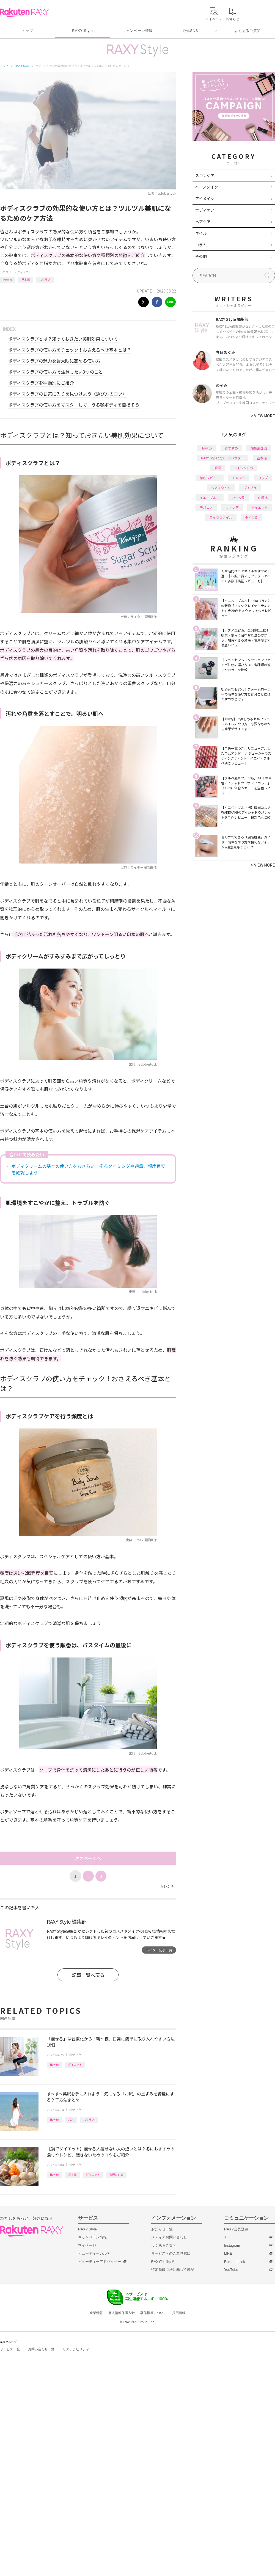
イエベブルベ (209, 497)
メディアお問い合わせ (169, 2237)
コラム (201, 244)
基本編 (25, 279)
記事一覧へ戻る (88, 1974)
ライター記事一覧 (159, 1950)
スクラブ (44, 279)
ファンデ (232, 507)
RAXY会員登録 (236, 2229)
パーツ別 (238, 497)
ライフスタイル (220, 517)
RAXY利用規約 (163, 2262)
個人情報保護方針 (121, 2313)
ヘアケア (203, 221)
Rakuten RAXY (24, 12)
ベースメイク (206, 187)
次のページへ (88, 1858)
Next (167, 1886)
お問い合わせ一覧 (41, 2349)
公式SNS (190, 31)
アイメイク (204, 198)
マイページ (87, 2245)
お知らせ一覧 (162, 2229)
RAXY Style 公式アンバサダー (222, 458)
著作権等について (153, 2313)
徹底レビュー (209, 477)
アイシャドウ (243, 467)
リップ (263, 477)
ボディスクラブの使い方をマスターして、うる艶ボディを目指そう (73, 404)
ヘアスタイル (221, 487)
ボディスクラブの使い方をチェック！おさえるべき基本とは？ (69, 349)
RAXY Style (82, 31)
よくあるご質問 (247, 31)
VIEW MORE (263, 415)
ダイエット (75, 2064)
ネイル (201, 233)
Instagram (232, 2245)
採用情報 (178, 2313)
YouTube (231, 2270)
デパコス (206, 507)
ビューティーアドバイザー (99, 2262)
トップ (27, 31)
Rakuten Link (234, 2262)
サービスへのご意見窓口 (171, 2253)
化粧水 (263, 497)
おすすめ (231, 448)
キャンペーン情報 (137, 31)
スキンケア (205, 175)
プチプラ (250, 487)
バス (71, 2119)
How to (7, 279)
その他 (201, 256)
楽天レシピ (116, 2174)
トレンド (238, 477)
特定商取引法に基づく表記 (172, 2270)
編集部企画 (259, 448)
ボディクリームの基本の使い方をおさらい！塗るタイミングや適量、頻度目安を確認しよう (88, 1169)
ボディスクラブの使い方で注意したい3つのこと (55, 371)
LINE (228, 2253)
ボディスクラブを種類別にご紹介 (41, 382)
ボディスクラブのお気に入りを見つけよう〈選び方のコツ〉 (67, 393)
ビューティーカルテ (94, 2253)
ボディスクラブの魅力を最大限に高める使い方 (54, 360)
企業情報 (96, 2313)
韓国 (218, 467)
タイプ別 (251, 517)
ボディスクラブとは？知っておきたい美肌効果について (63, 338)
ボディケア (21, 272)
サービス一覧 (10, 2349)
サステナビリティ (76, 2349)
